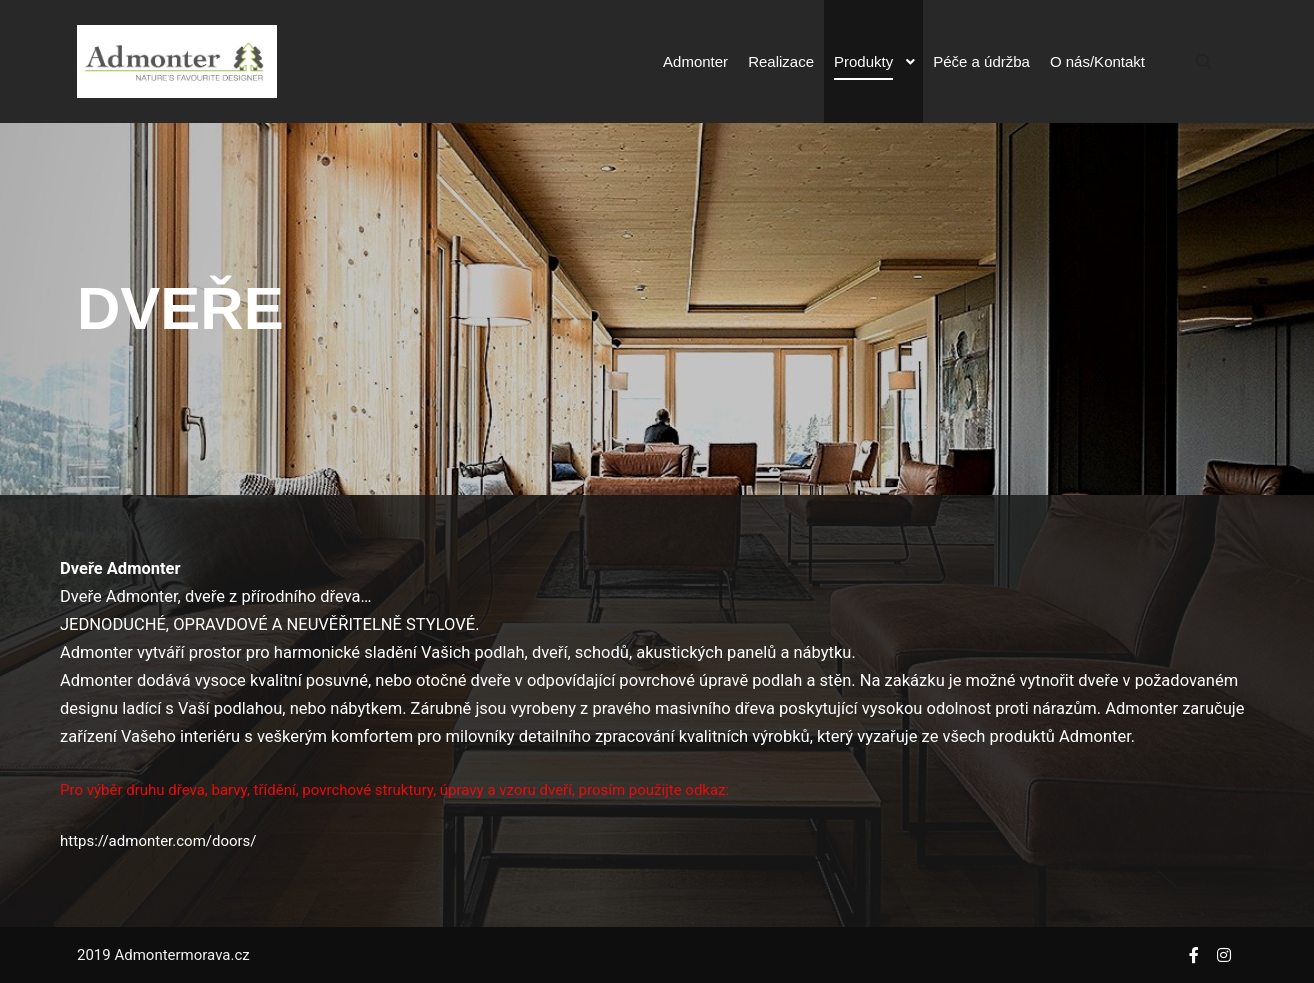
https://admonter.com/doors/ (158, 841)
